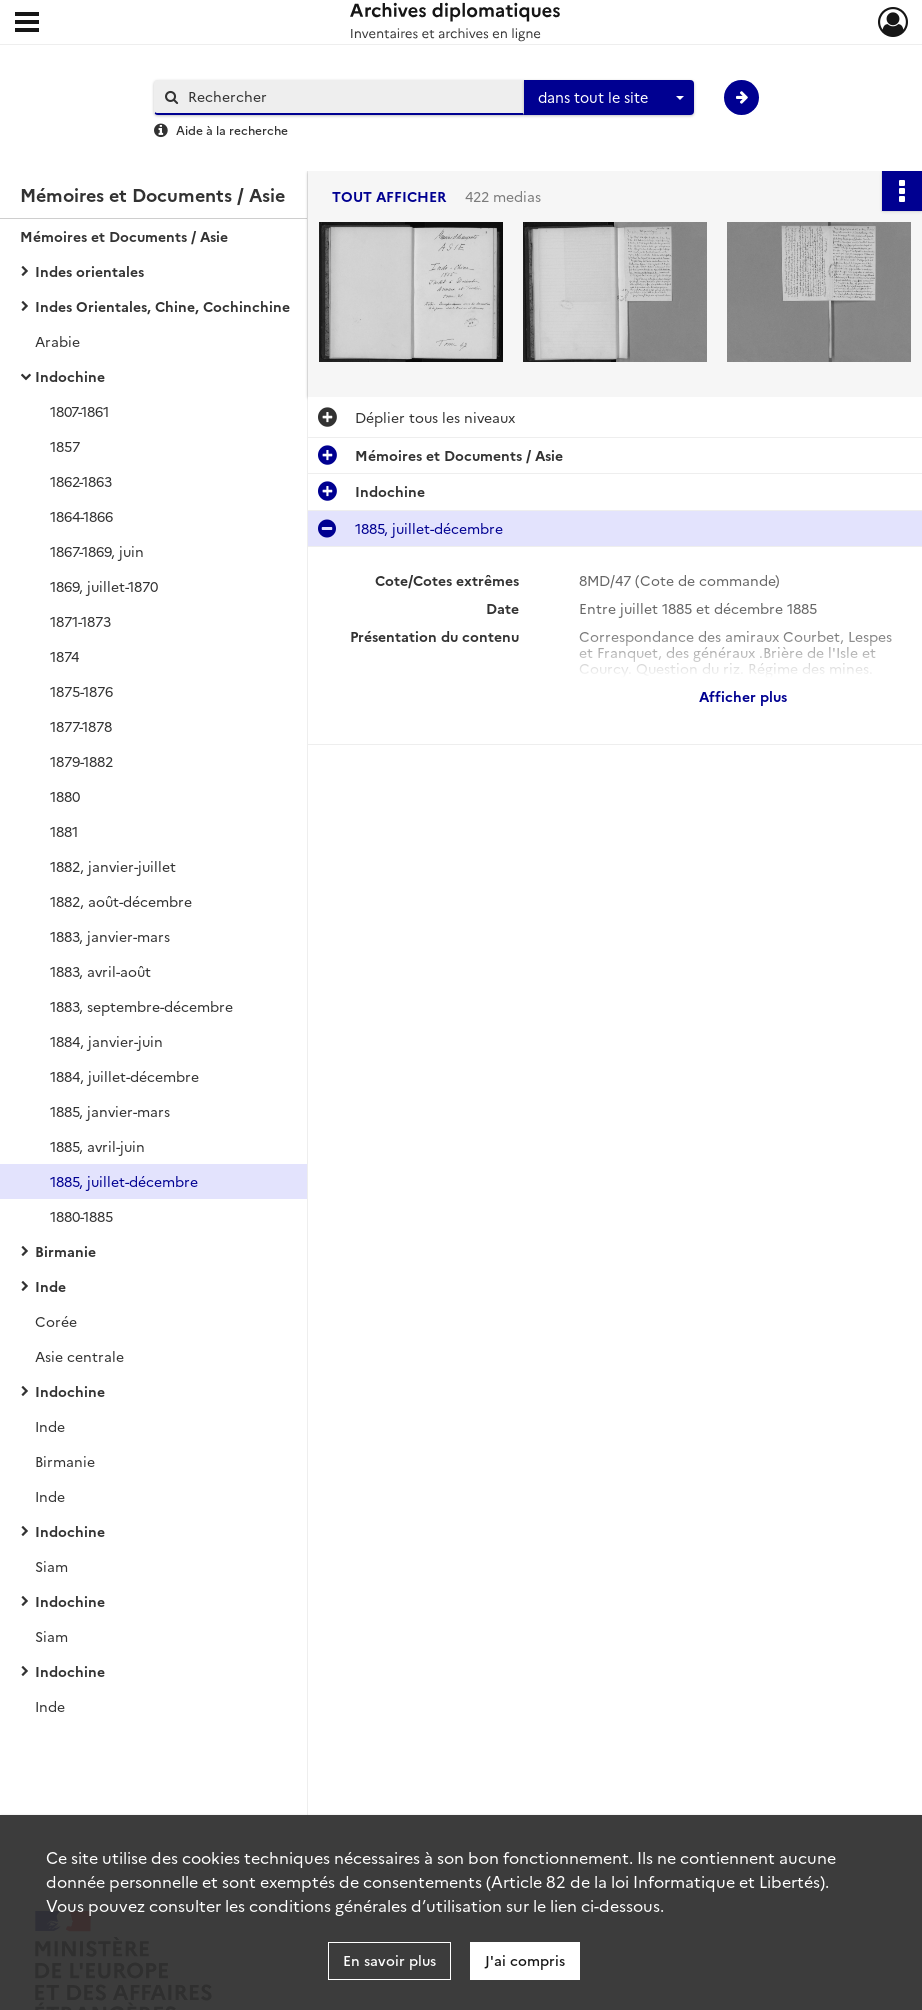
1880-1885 (81, 1216)
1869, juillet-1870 (104, 586)
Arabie (57, 341)
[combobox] (609, 98)
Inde (50, 1286)
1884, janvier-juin (106, 1041)
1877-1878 (81, 726)
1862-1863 (81, 481)
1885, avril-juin (97, 1146)
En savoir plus (389, 1960)
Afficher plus (743, 696)
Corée (56, 1321)
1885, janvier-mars (110, 1111)
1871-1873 (80, 621)
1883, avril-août (100, 971)
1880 (65, 796)
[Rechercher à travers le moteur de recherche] (349, 96)
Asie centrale (79, 1356)
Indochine (70, 376)
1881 (64, 831)
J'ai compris (525, 1960)
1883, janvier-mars (110, 936)
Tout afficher (389, 196)
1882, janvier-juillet (113, 866)
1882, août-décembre (121, 901)
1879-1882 (81, 761)
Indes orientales (89, 271)
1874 (64, 656)
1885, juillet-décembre (124, 1181)
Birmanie (65, 1251)
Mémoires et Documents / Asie (124, 236)
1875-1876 (81, 691)
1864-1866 (81, 516)
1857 (65, 446)
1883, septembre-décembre (141, 1006)
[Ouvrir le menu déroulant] (27, 24)
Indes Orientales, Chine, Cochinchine (162, 306)
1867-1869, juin (97, 551)
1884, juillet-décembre (124, 1076)
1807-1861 (79, 411)
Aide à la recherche (232, 129)
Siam (51, 1566)
